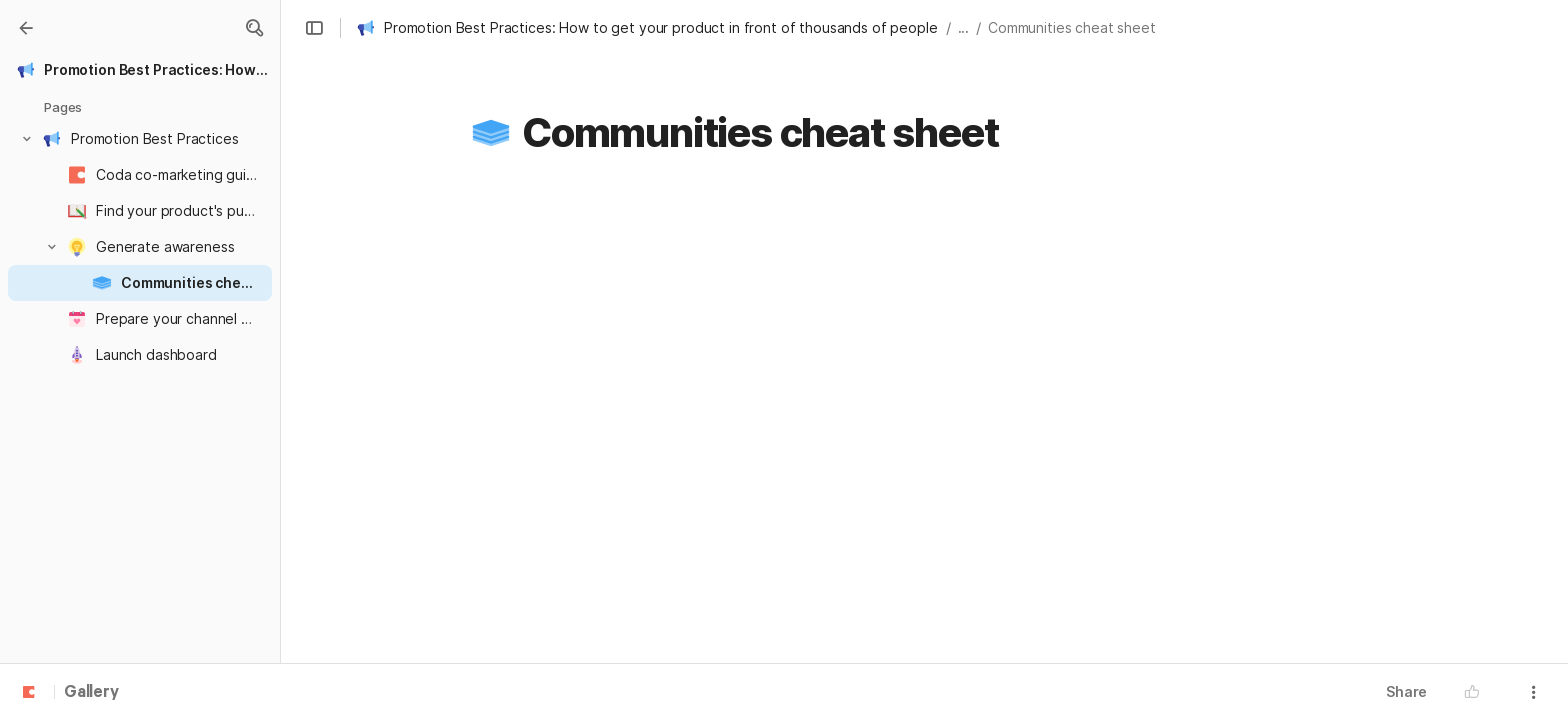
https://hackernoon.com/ (812, 648)
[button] (254, 28)
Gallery (91, 693)
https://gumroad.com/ (802, 611)
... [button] (964, 27)
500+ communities (782, 285)
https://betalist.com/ (798, 426)
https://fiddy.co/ (785, 500)
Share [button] (1406, 691)
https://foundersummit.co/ (817, 537)
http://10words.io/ (790, 389)
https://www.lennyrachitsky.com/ (838, 574)
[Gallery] (26, 28)
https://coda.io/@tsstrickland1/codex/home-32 (851, 463)
